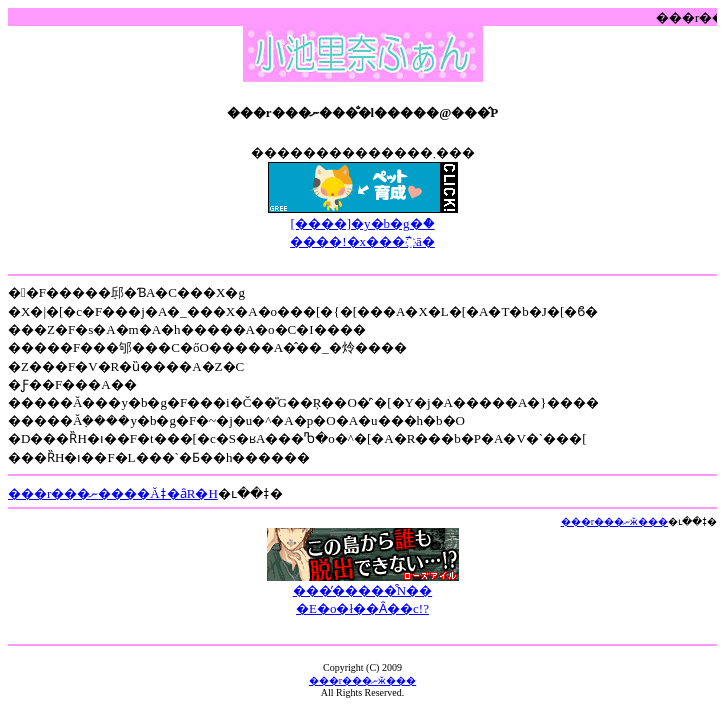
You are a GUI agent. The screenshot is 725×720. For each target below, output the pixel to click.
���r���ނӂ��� (614, 521)
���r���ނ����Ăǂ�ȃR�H (113, 493)
